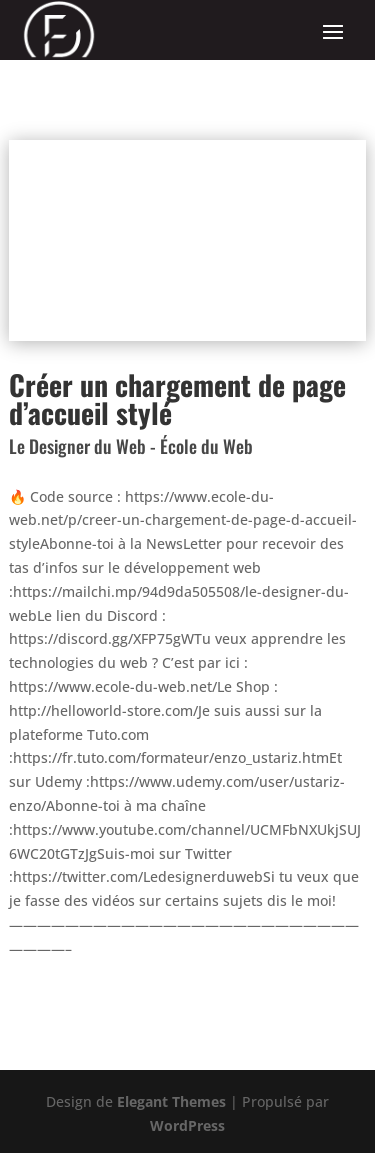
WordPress (187, 1125)
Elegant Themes (171, 1101)
